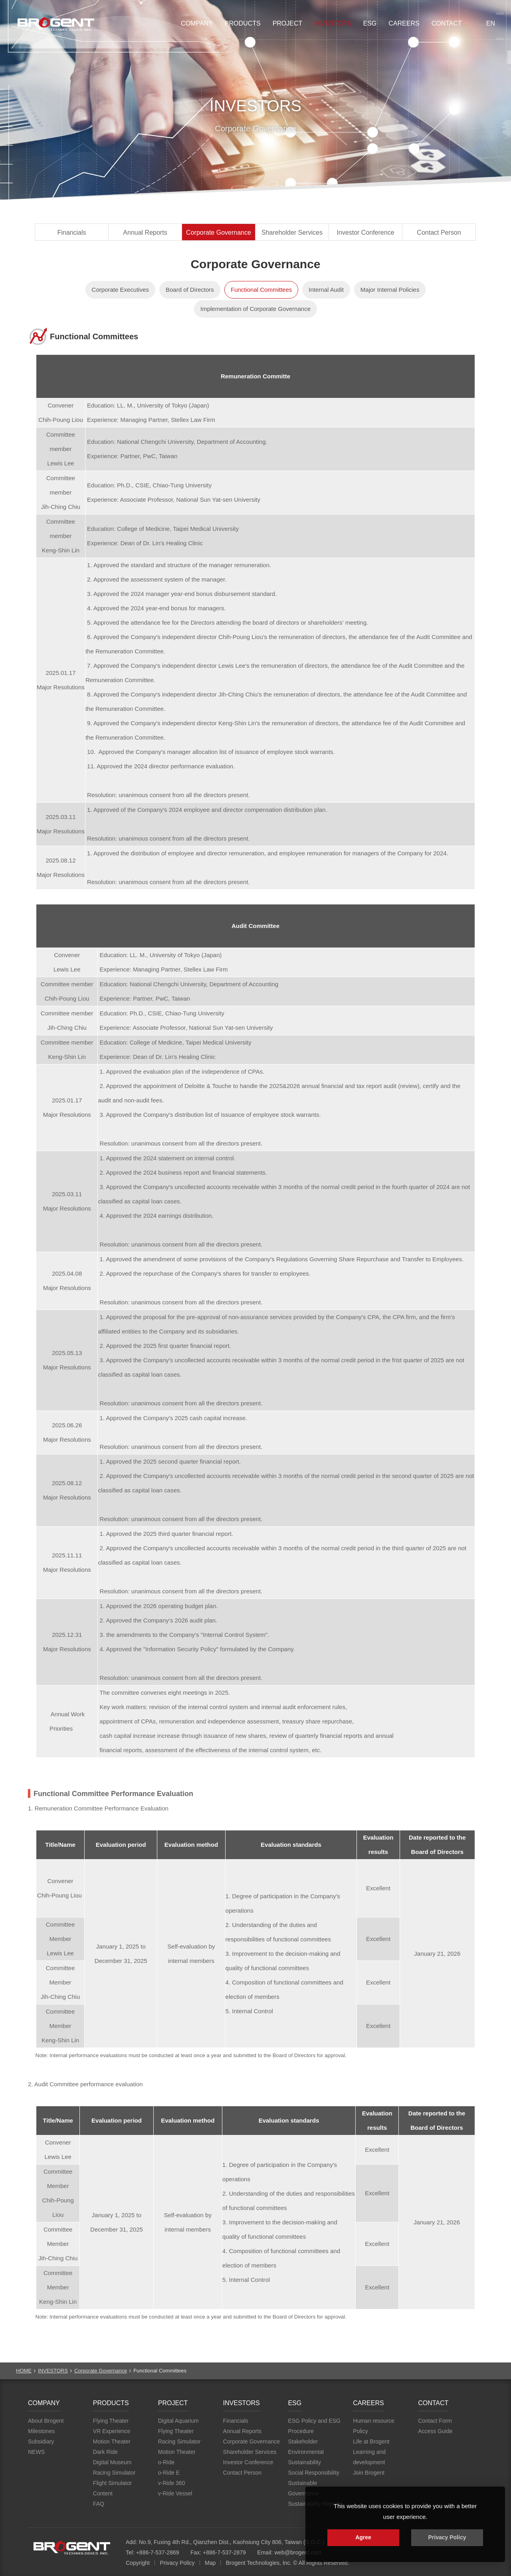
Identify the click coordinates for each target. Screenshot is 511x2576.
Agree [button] (363, 2537)
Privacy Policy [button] (447, 2537)
